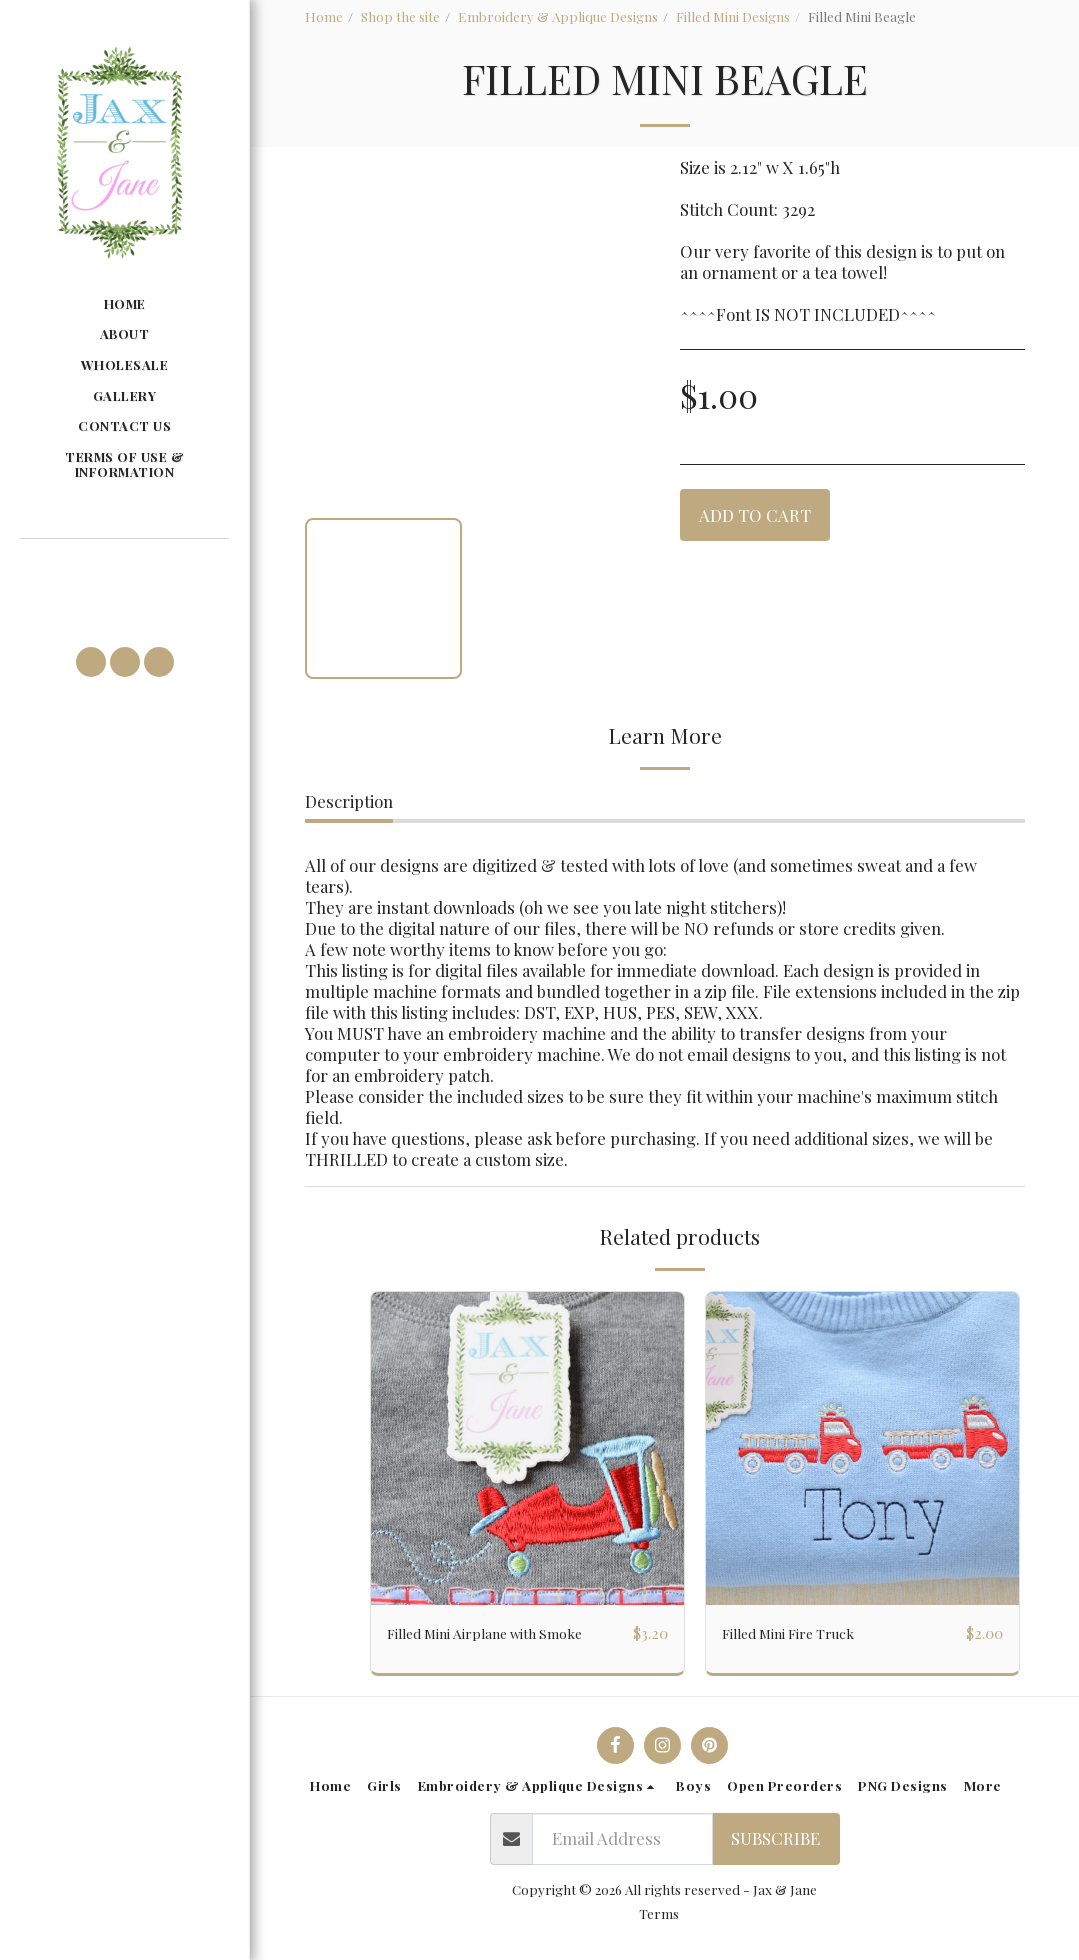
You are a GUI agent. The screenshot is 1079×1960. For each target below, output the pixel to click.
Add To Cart (755, 515)
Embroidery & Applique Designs (558, 16)
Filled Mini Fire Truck (804, 1633)
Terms (659, 1914)
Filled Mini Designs (733, 16)
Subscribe (775, 1839)
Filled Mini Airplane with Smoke (507, 1633)
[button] (124, 567)
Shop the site (400, 16)
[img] (527, 1448)
